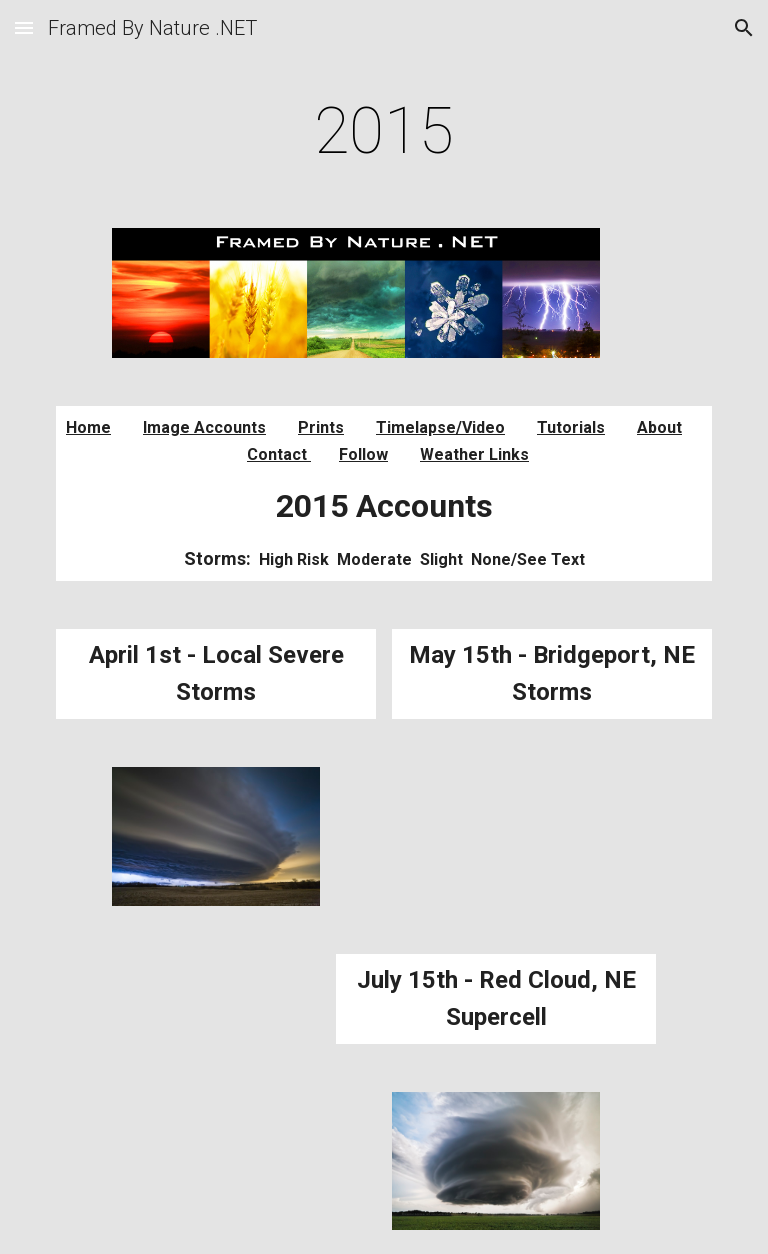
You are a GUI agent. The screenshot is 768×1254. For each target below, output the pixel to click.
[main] (383, 132)
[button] (24, 27)
